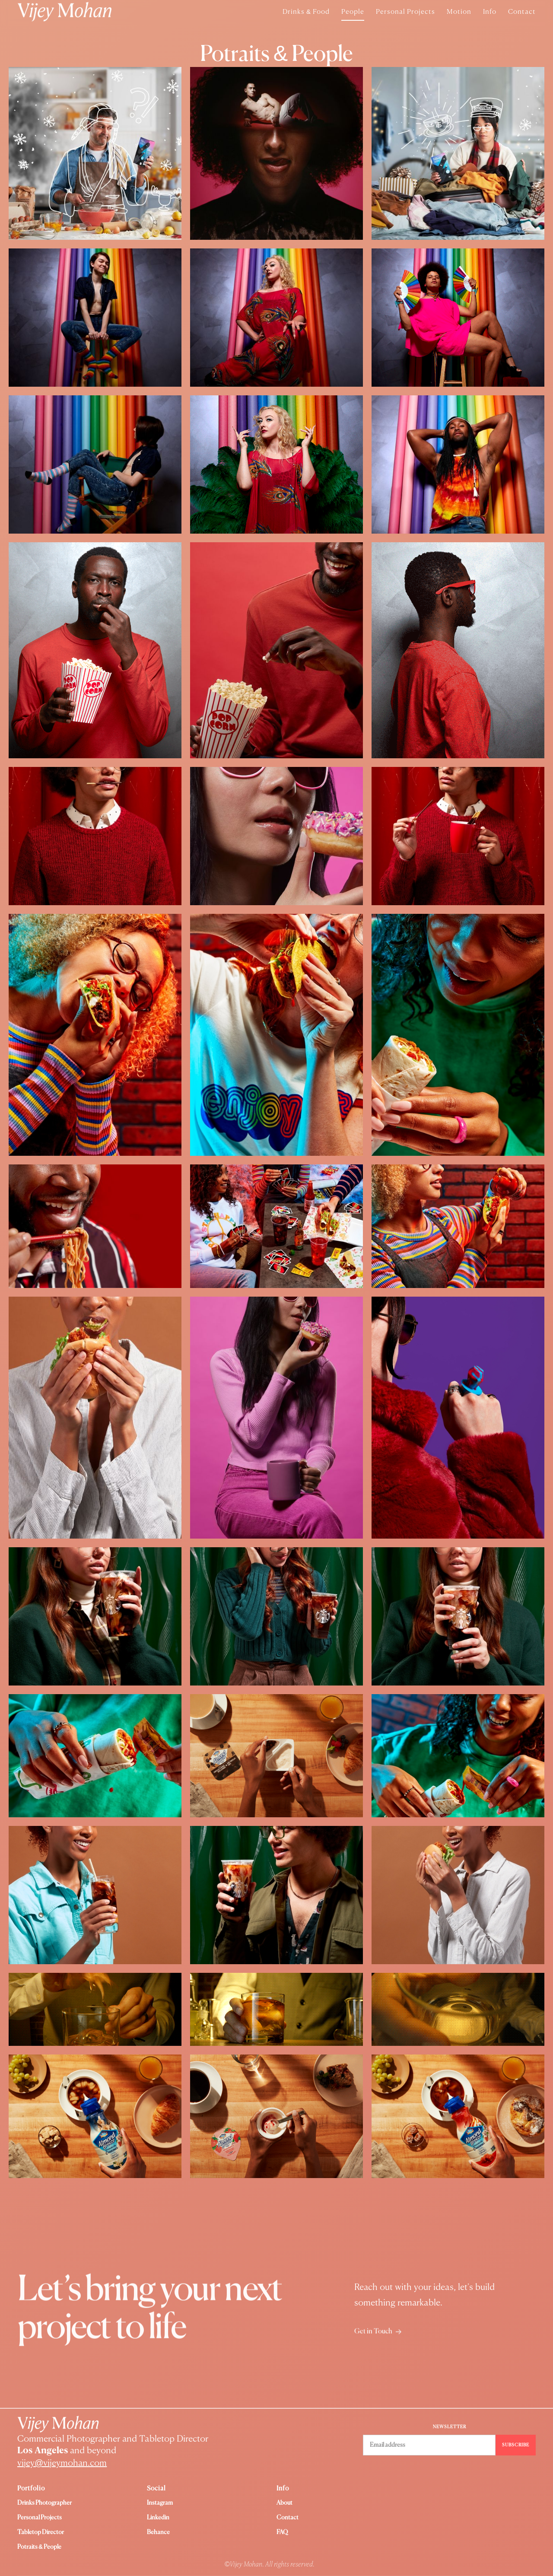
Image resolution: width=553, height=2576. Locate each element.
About (284, 2503)
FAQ (282, 2532)
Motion (459, 12)
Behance (158, 2532)
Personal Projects (405, 12)
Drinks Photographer (44, 2503)
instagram (160, 2503)
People (352, 12)
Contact (522, 12)
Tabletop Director (40, 2532)
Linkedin (158, 2518)
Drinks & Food (306, 12)
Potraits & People (39, 2547)
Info (489, 12)
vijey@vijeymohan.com (62, 2463)
